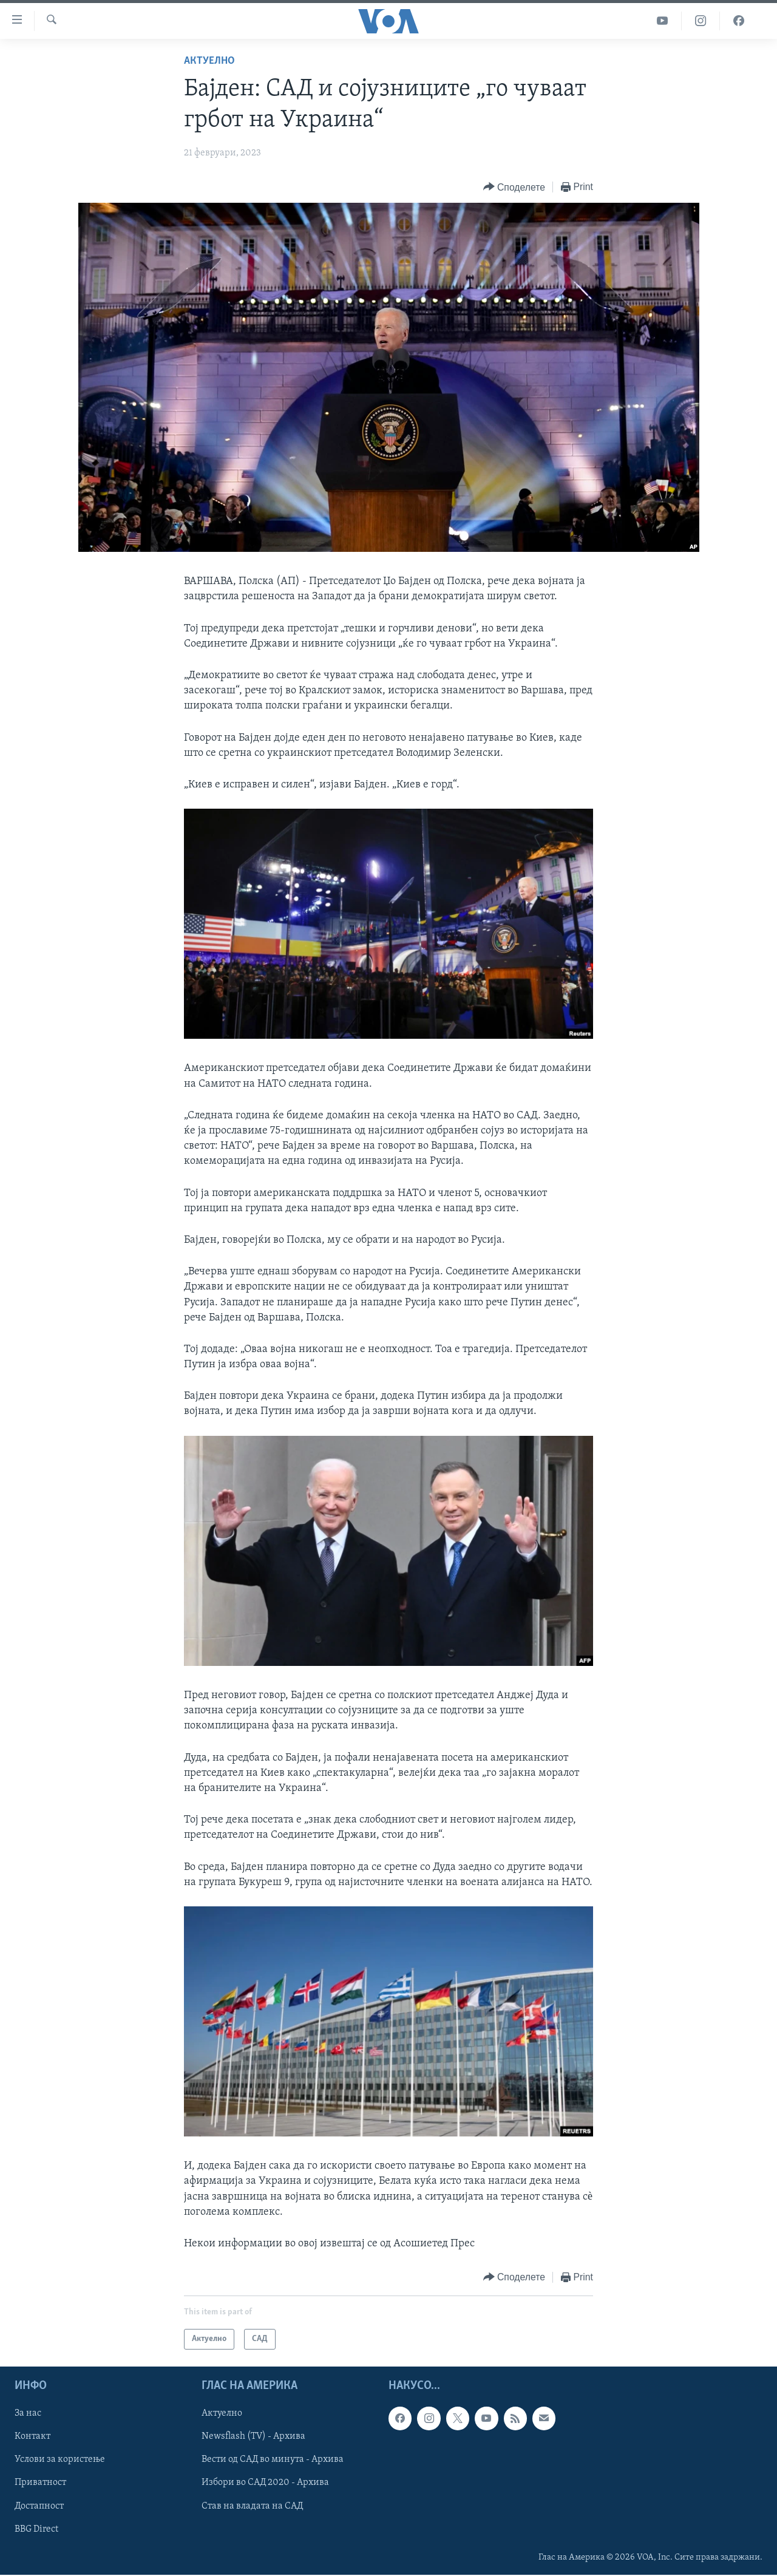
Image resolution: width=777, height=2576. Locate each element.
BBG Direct (36, 2529)
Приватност (40, 2483)
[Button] (514, 187)
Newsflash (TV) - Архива (253, 2437)
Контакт (32, 2437)
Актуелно (209, 61)
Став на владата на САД (252, 2506)
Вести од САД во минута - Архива (273, 2460)
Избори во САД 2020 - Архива (265, 2483)
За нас (28, 2414)
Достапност (39, 2506)
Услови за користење (60, 2460)
